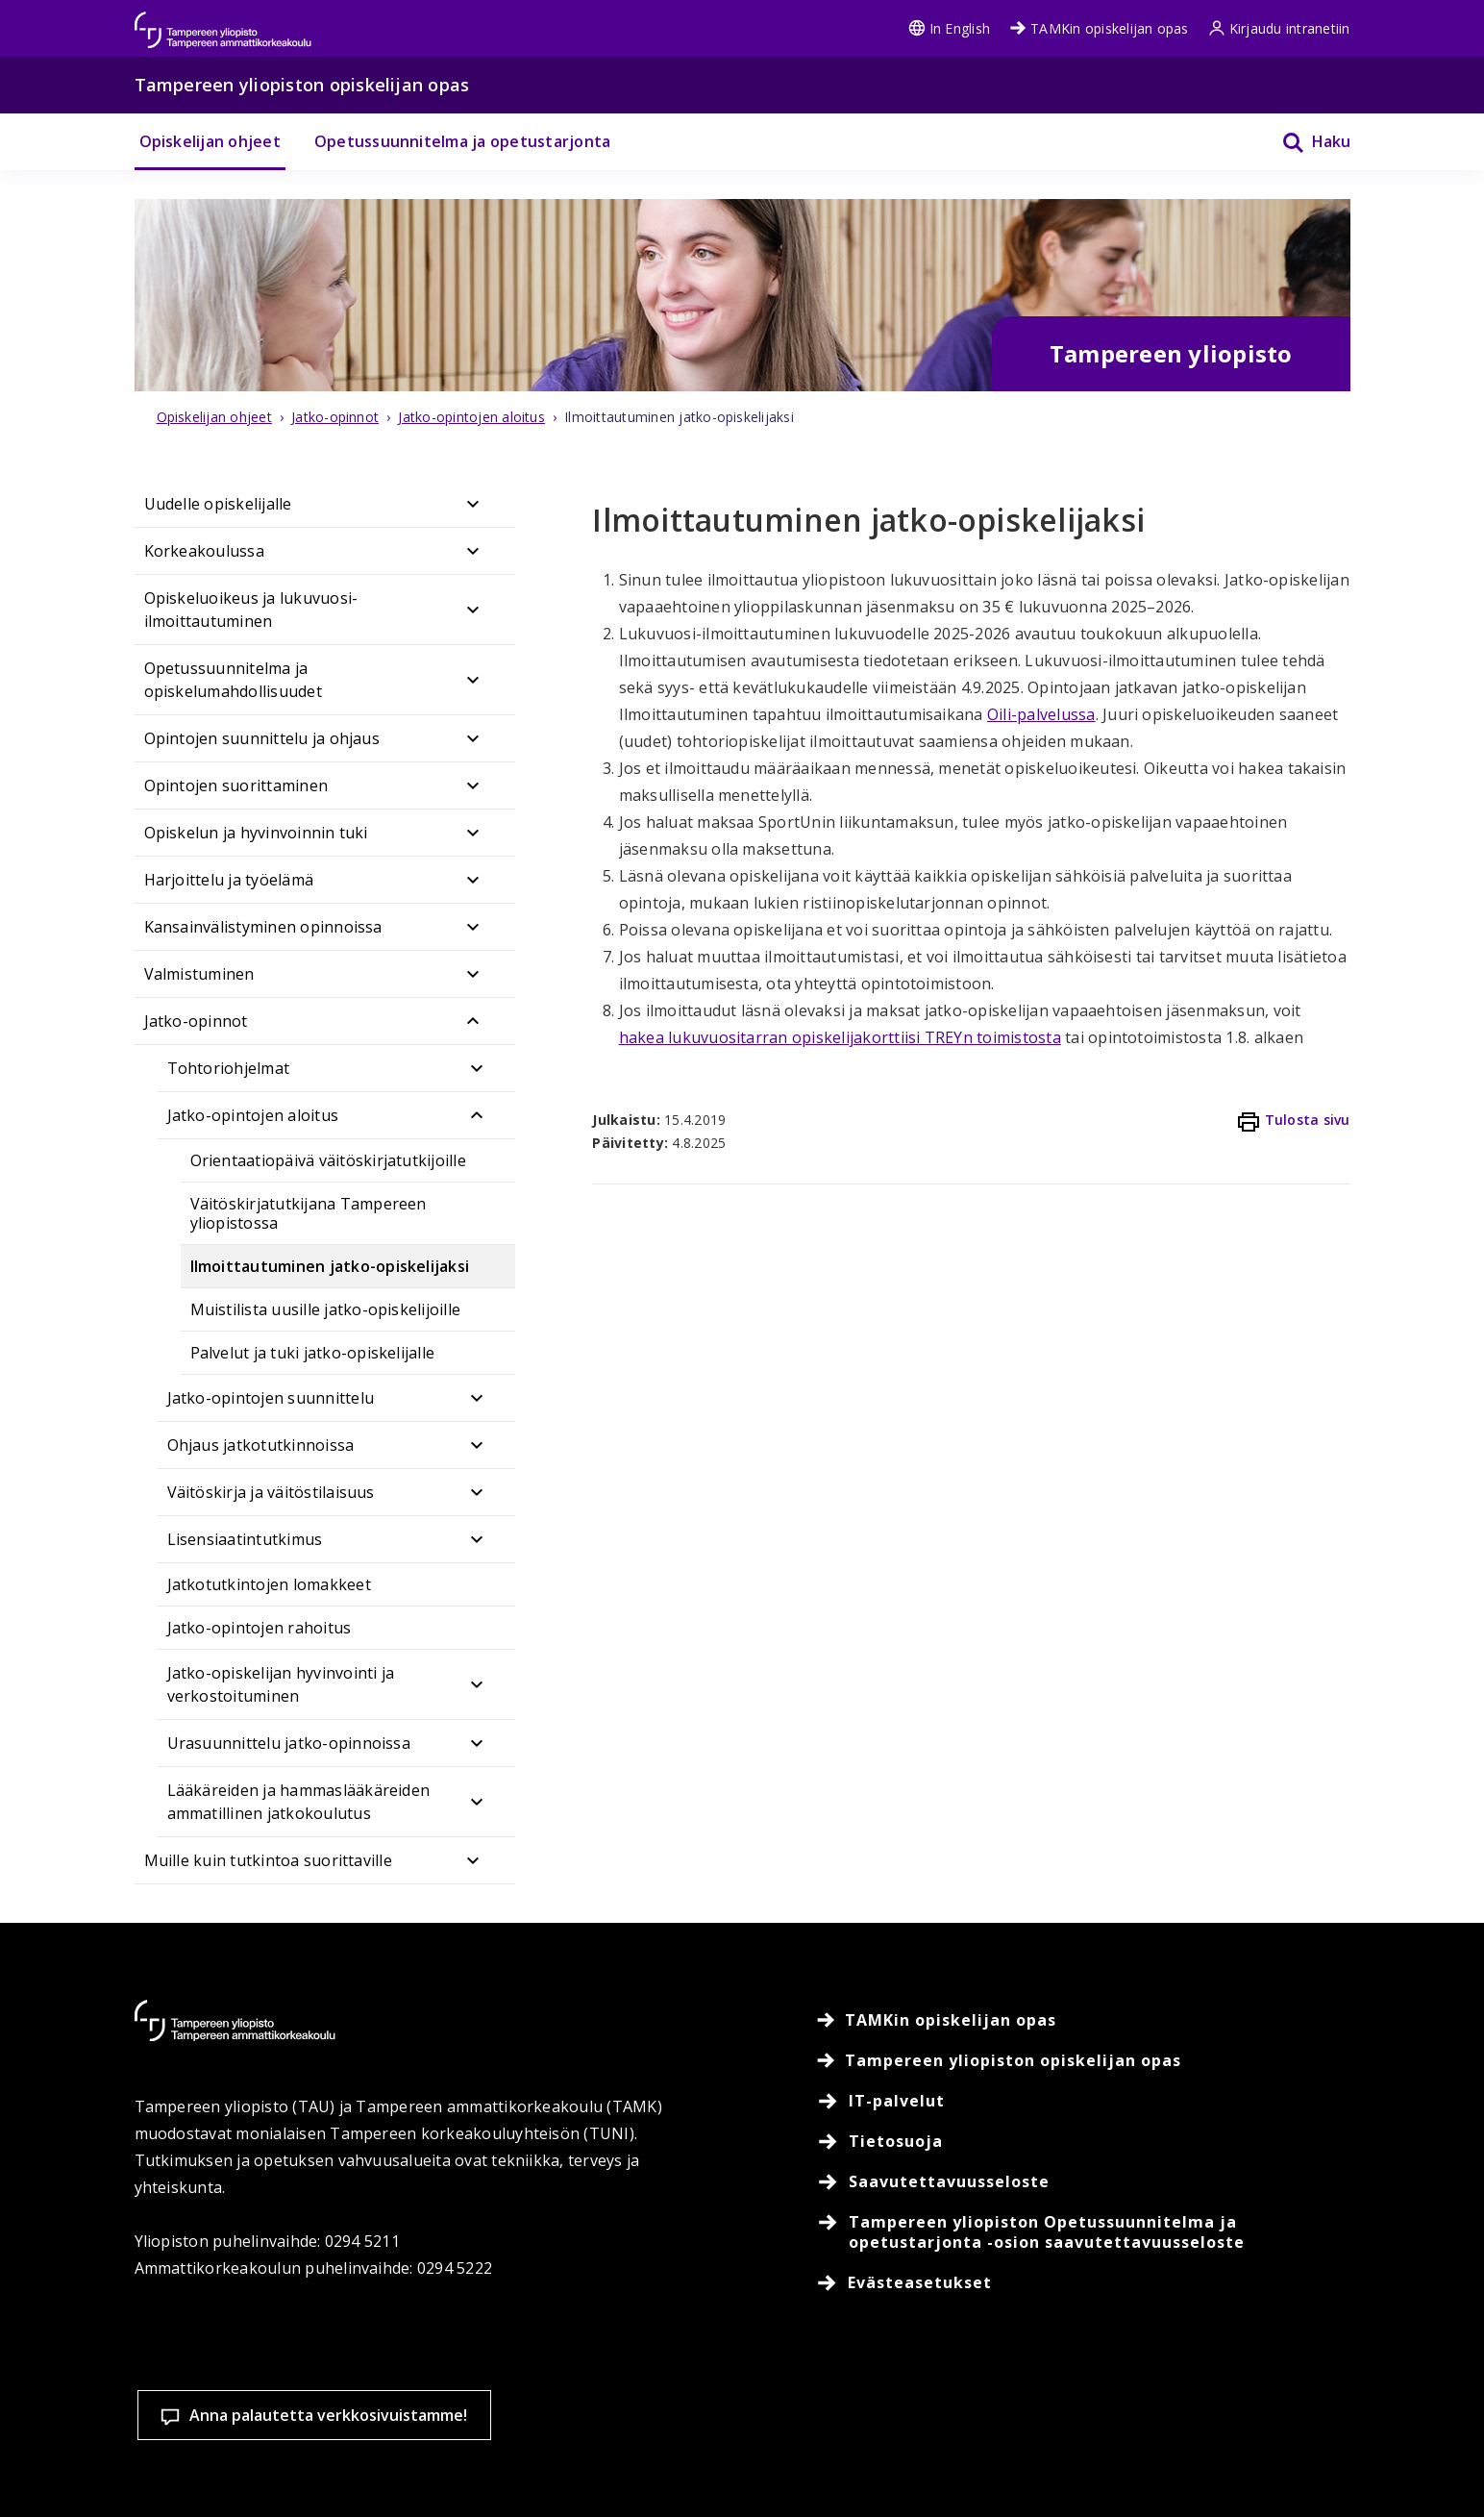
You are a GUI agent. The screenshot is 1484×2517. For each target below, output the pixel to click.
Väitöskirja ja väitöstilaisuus (271, 1492)
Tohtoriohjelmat (228, 1068)
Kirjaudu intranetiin (1279, 28)
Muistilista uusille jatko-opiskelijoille (325, 1309)
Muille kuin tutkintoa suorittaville (268, 1860)
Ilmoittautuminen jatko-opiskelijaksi (330, 1266)
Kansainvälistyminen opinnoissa (263, 926)
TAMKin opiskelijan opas (1099, 28)
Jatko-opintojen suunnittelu (270, 1397)
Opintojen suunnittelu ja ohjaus (262, 738)
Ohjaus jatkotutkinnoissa (261, 1445)
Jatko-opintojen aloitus (253, 1115)
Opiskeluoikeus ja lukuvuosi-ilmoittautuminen (251, 609)
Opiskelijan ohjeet (210, 141)
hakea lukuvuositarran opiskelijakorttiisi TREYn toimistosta (840, 1037)
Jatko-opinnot (196, 1021)
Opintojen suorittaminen (236, 785)
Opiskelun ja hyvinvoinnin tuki (256, 832)
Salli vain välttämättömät (1332, 2407)
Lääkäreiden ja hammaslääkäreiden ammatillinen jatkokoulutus (299, 1802)
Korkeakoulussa (204, 550)
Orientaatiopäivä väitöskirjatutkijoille (328, 1160)
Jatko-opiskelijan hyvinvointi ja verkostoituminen (281, 1684)
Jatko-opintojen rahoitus (259, 1627)
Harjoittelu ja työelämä (229, 879)
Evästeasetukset (828, 2407)
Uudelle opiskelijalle (218, 503)
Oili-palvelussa (1041, 714)
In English (949, 28)
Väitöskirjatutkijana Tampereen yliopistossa (308, 1213)
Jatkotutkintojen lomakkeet (269, 1584)
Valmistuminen (199, 973)
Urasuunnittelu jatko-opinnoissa (288, 1743)
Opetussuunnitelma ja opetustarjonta (462, 141)
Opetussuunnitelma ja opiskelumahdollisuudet (233, 680)
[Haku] (1304, 141)
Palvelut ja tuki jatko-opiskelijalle (312, 1352)
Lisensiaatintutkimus (245, 1539)
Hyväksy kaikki (1080, 2407)
